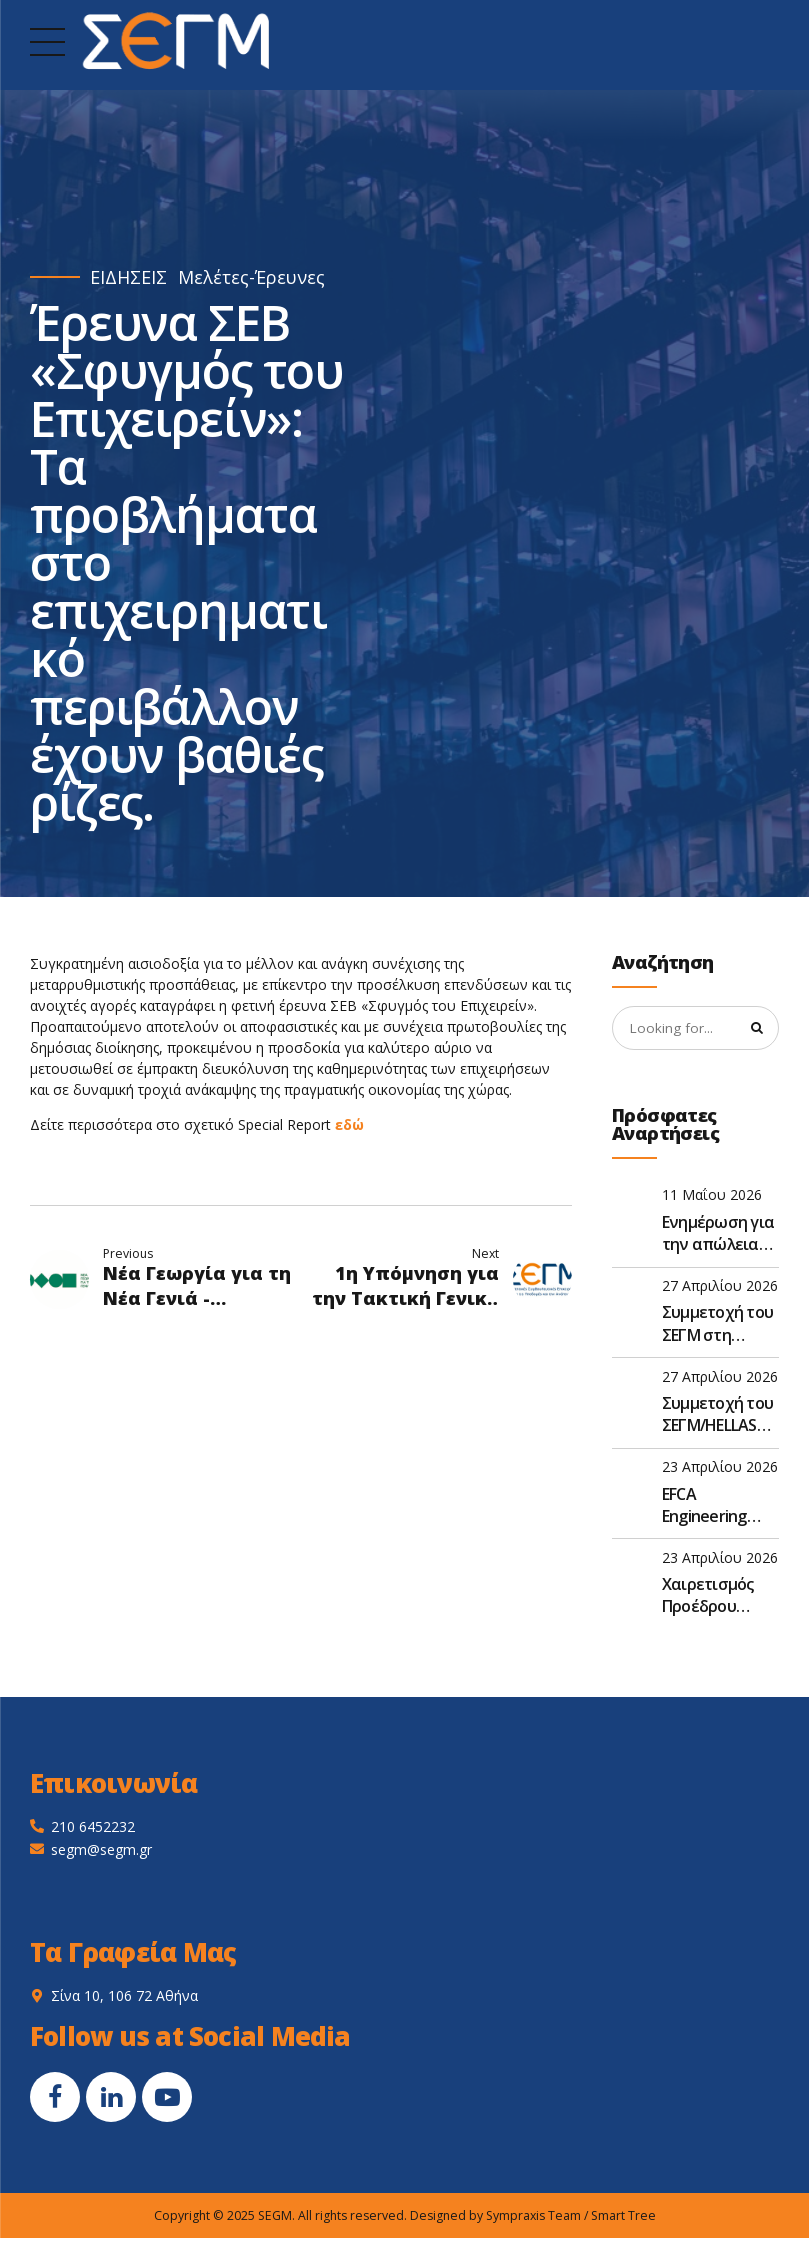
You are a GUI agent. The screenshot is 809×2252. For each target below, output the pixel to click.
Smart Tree (623, 2216)
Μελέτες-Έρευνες (251, 277)
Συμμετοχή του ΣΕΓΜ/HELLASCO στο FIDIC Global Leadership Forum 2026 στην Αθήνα (720, 1416)
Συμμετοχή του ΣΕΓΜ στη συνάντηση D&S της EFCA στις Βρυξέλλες (717, 1325)
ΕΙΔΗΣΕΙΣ (128, 277)
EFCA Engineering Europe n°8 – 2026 (706, 1506)
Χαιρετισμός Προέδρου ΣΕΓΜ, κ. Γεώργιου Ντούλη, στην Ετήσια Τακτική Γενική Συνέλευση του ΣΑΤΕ (719, 1597)
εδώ (349, 1124)
